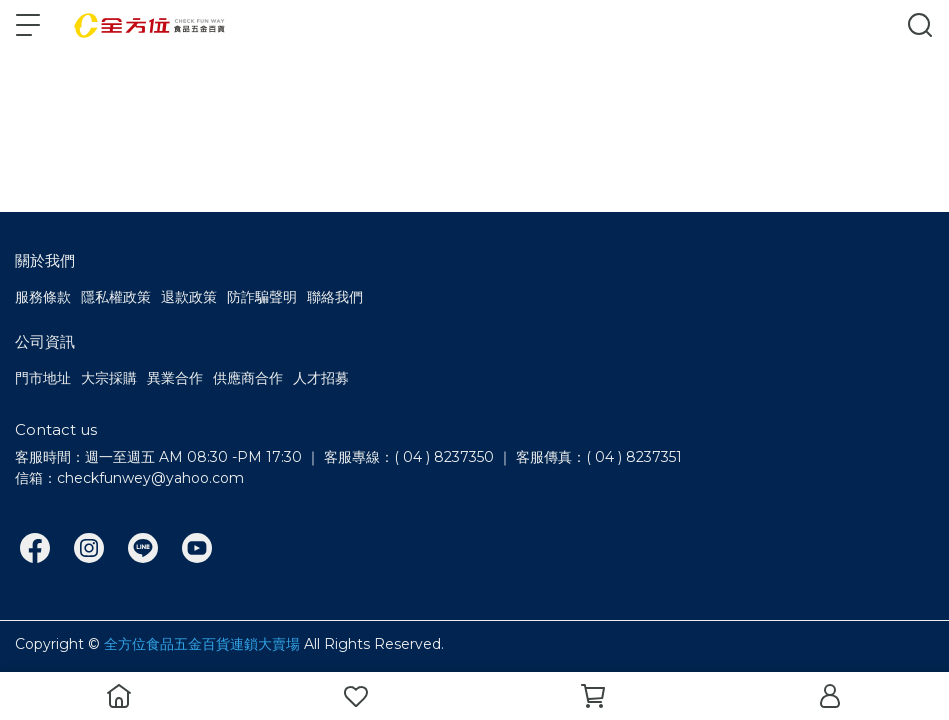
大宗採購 (109, 378)
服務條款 (43, 297)
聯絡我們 (335, 297)
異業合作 (175, 378)
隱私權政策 (116, 297)
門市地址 (43, 378)
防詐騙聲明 (262, 297)
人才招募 (321, 378)
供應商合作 (248, 378)
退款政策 (189, 297)
